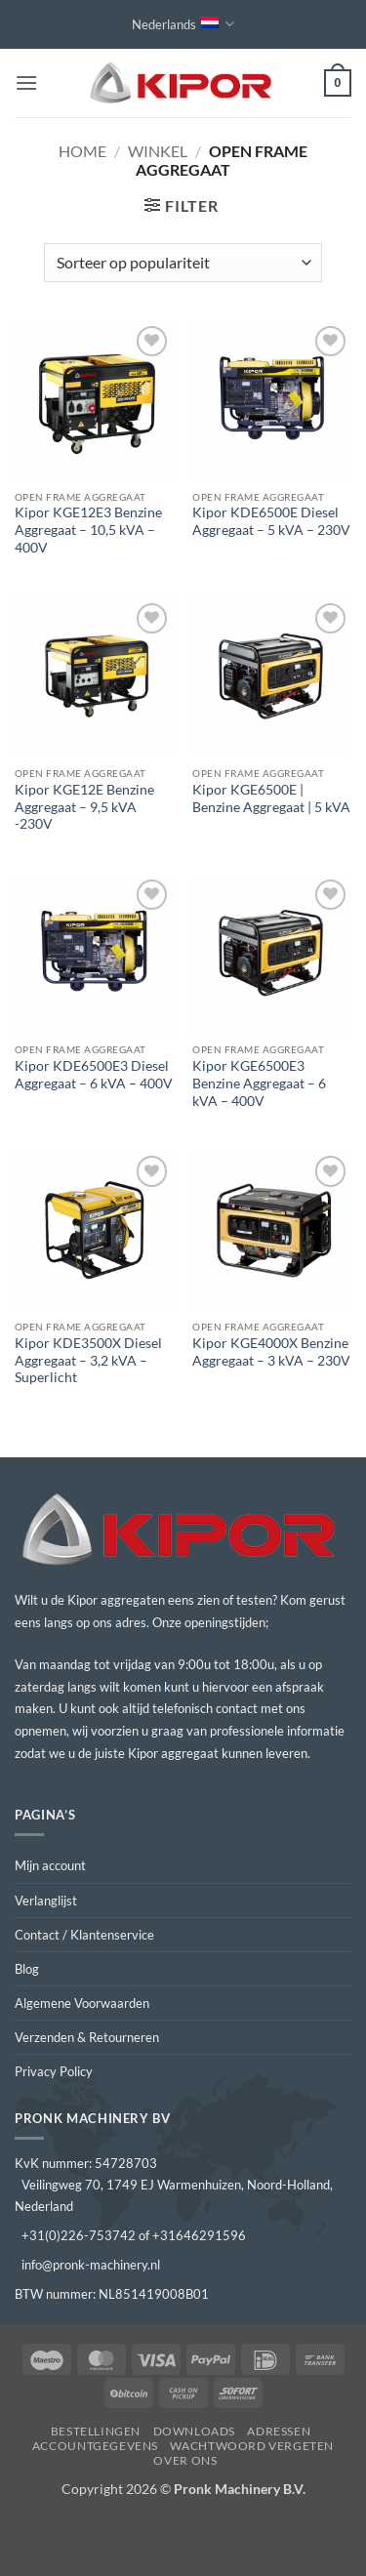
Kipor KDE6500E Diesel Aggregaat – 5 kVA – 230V (271, 521)
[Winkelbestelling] (182, 262)
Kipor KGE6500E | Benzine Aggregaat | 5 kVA (271, 798)
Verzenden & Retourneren (87, 2037)
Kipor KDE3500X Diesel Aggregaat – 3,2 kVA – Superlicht (88, 1360)
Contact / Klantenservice (84, 1934)
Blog (27, 1969)
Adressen (278, 2431)
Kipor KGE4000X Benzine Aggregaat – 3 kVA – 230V (271, 1352)
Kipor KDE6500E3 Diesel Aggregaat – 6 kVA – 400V (94, 1074)
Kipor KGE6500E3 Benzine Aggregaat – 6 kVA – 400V (259, 1083)
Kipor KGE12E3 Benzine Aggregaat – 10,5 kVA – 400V (88, 529)
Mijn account (50, 1865)
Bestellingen (96, 2431)
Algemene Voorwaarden (82, 2003)
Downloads (194, 2431)
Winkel (157, 151)
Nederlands (183, 24)
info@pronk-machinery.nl (90, 2264)
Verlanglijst (46, 1900)
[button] (26, 82)
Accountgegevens (95, 2445)
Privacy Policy (54, 2071)
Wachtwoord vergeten (252, 2445)
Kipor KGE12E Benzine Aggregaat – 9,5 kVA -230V (84, 807)
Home (82, 151)
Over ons (185, 2460)
